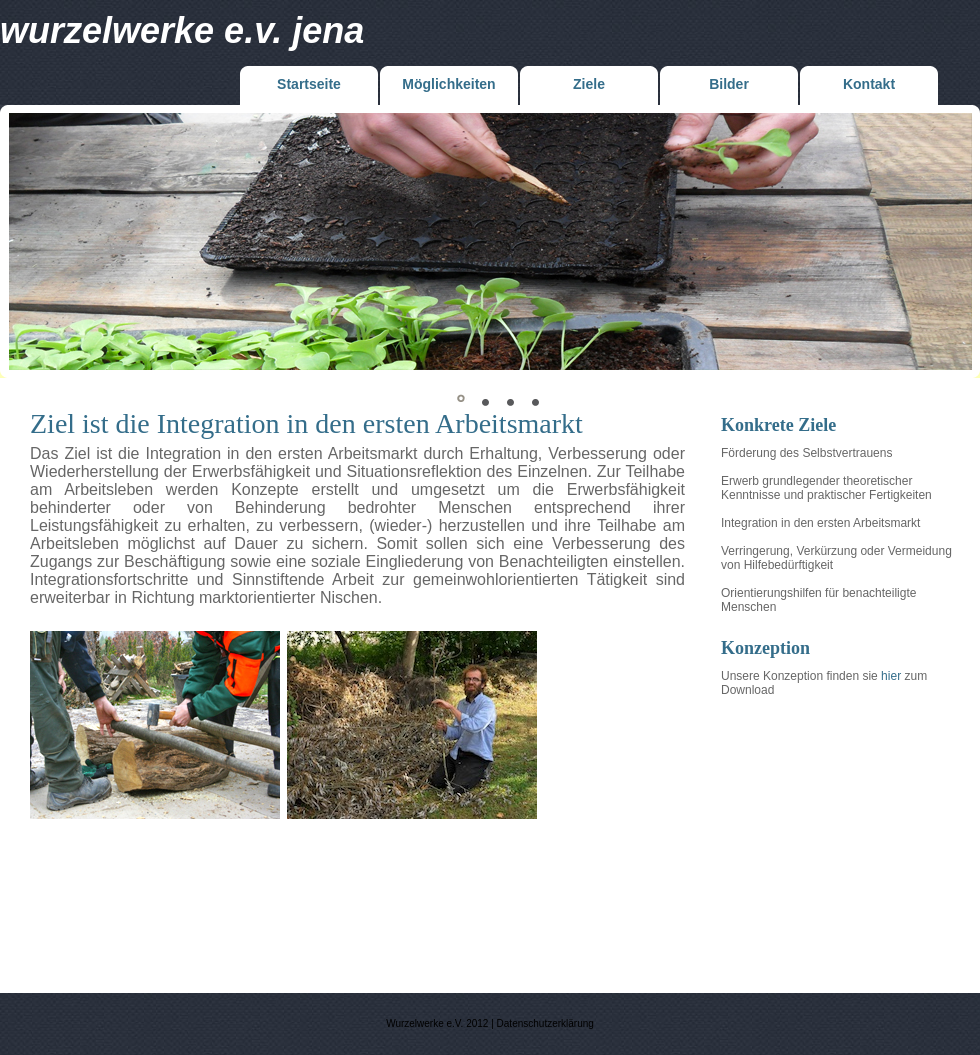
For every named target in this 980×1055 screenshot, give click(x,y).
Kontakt (869, 84)
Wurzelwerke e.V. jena (182, 30)
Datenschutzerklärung (545, 1023)
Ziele (589, 84)
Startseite (309, 84)
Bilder (729, 84)
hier (891, 676)
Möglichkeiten (448, 84)
